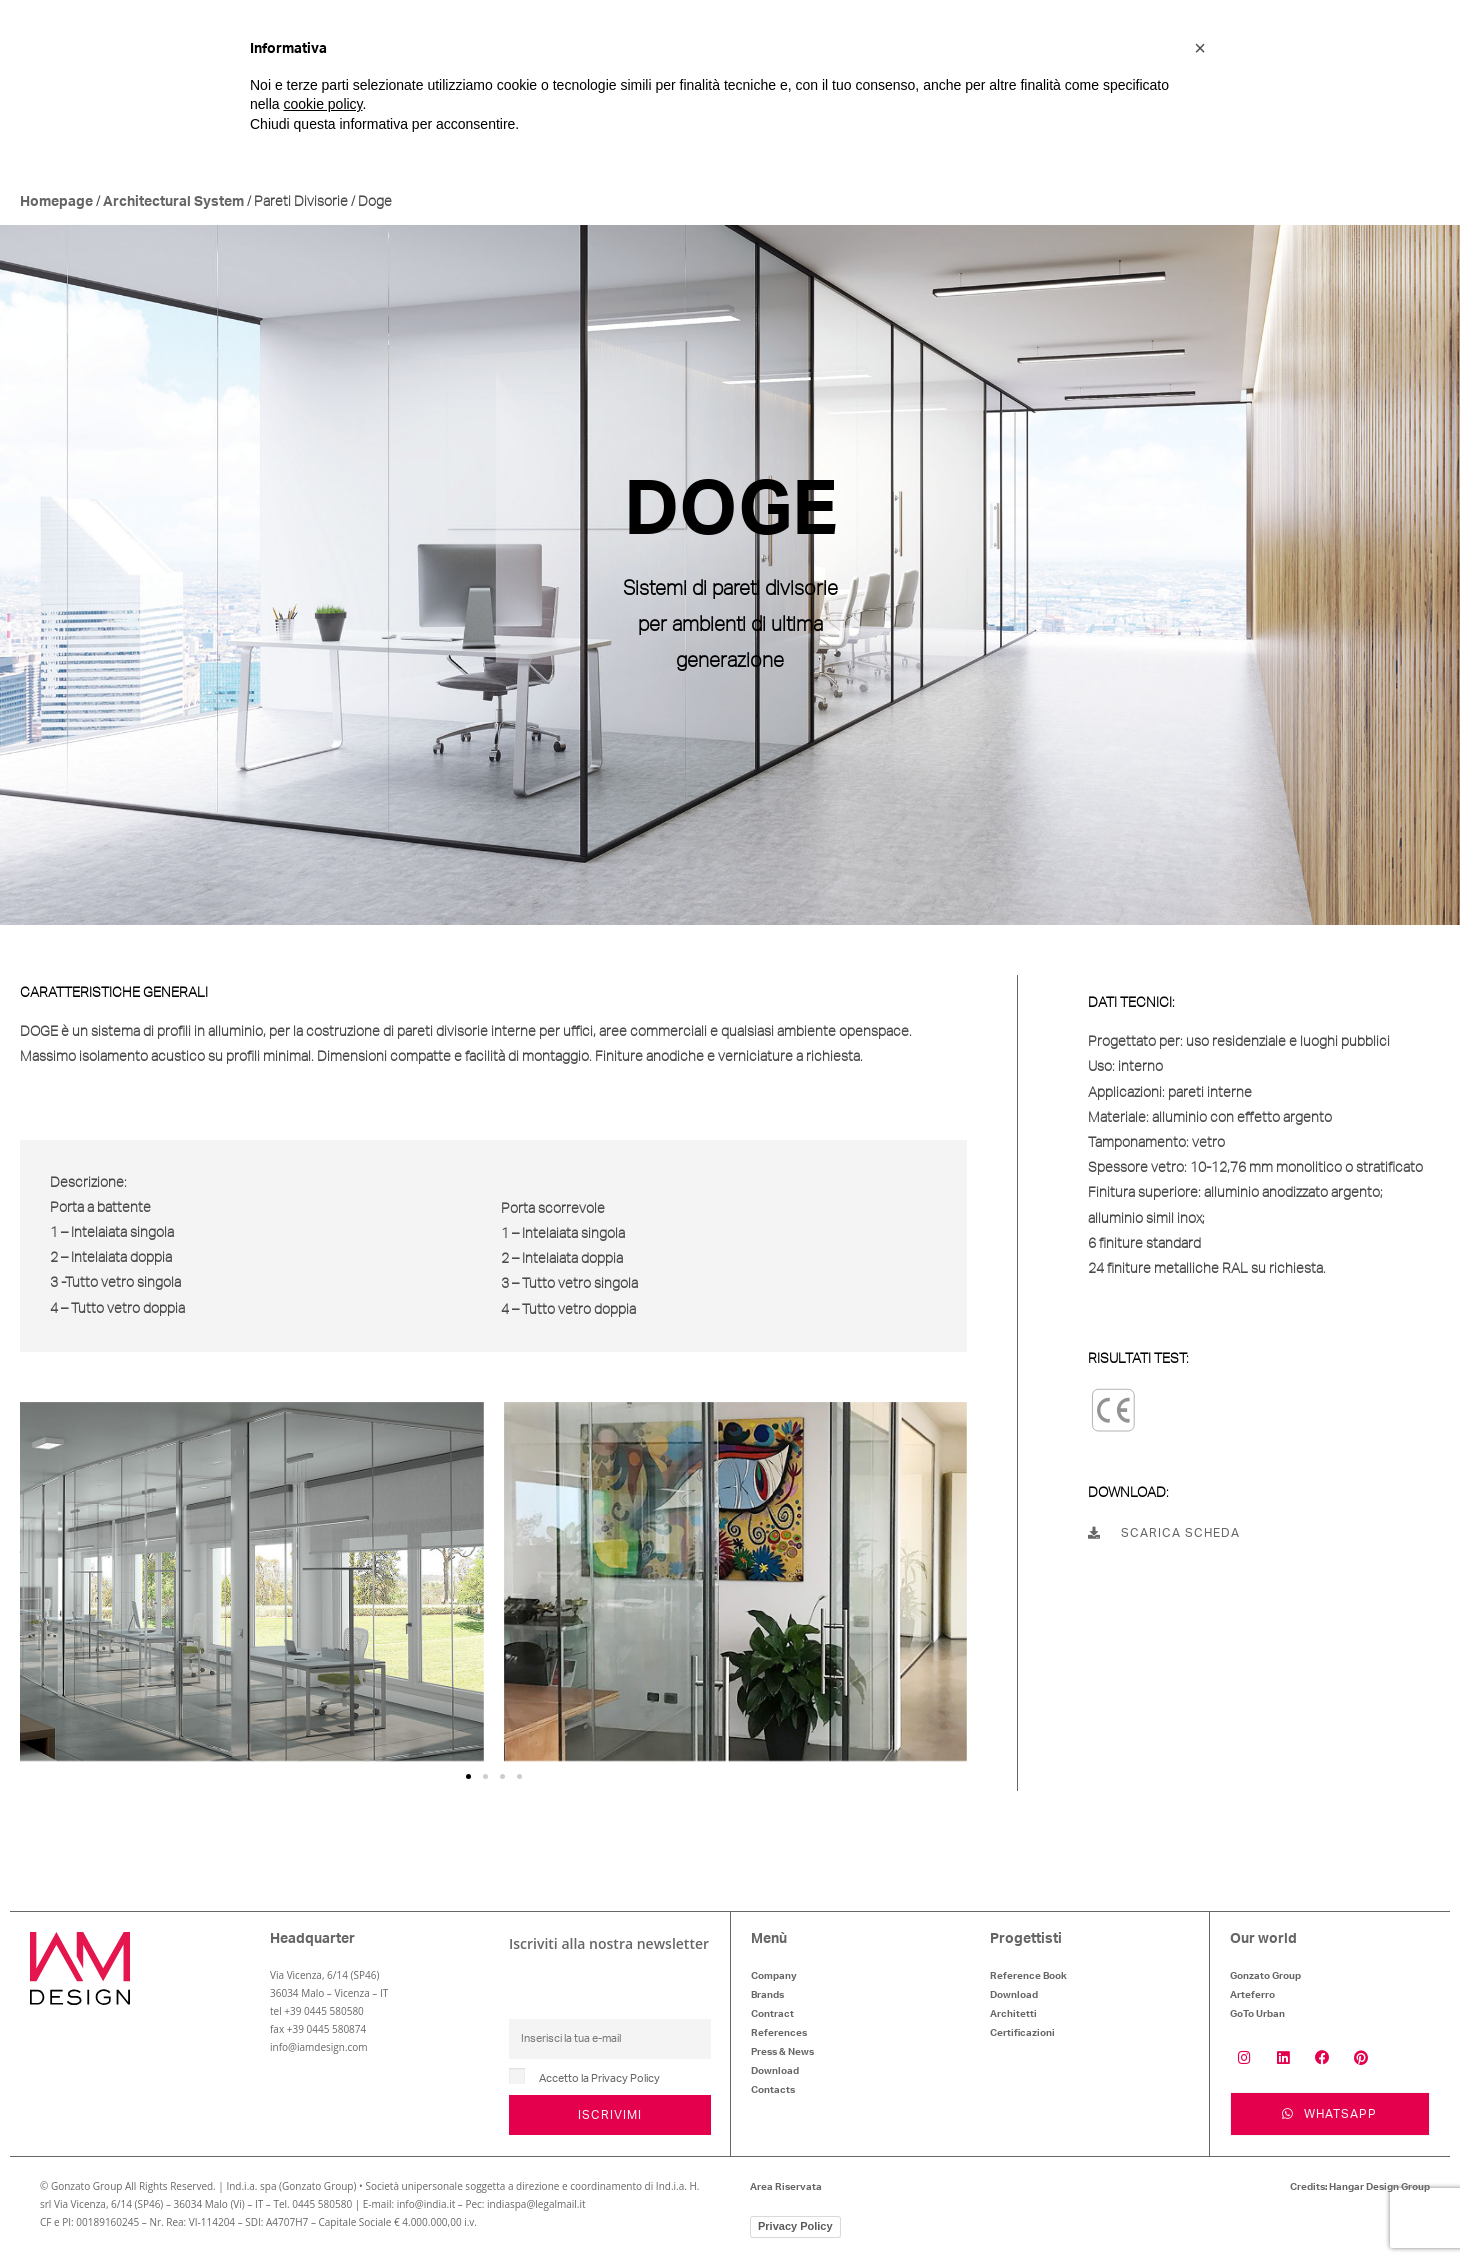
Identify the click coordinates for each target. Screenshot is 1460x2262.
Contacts (773, 2090)
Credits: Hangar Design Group (1360, 2188)
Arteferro (1252, 1995)
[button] (468, 1776)
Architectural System (173, 202)
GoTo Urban (1257, 2014)
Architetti (1013, 2014)
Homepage (56, 202)
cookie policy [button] (322, 104)
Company (774, 1976)
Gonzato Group (1265, 1976)
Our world (1263, 1939)
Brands (767, 1995)
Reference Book (1028, 1976)
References (779, 2033)
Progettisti (1026, 1939)
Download (775, 2071)
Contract (772, 2014)
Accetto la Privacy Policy (599, 2078)
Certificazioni (1022, 2033)
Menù (769, 1939)
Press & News (782, 2052)
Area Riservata (786, 2188)
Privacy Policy (795, 2227)
